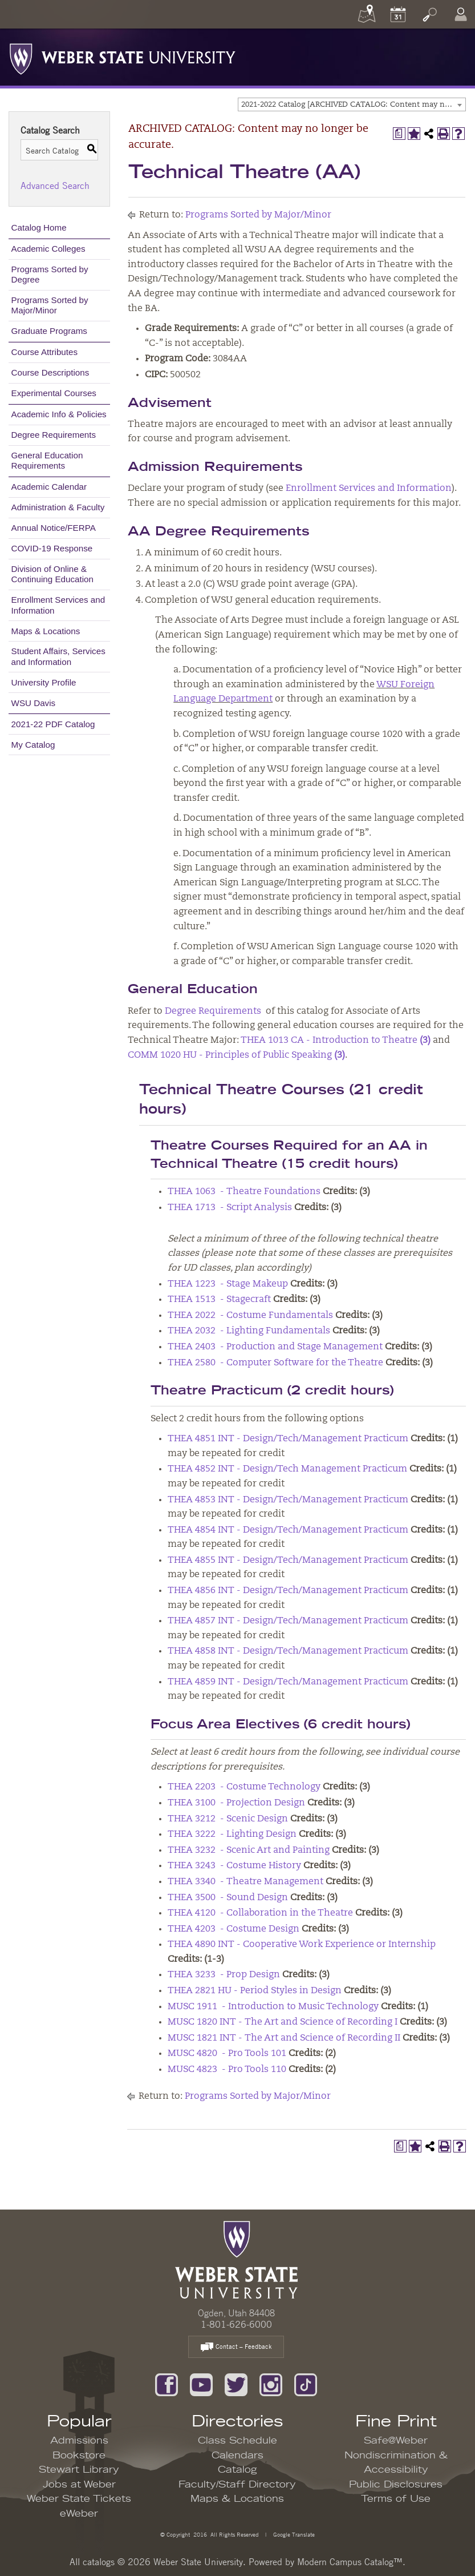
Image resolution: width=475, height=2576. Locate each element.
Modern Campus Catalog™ (350, 2561)
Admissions (79, 2440)
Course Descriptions (50, 372)
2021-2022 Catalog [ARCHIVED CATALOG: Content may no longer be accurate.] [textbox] (353, 104)
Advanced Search (55, 185)
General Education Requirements (47, 460)
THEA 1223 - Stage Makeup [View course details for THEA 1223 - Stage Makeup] (228, 1284)
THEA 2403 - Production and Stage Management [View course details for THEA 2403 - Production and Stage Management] (275, 1347)
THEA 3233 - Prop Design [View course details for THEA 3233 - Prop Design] (224, 1975)
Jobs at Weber (79, 2484)
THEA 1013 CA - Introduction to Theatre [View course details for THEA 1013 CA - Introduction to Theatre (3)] (336, 1040)
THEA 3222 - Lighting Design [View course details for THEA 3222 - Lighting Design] (232, 1834)
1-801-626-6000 (236, 2324)
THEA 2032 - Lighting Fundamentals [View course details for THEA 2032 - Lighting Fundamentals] (249, 1331)
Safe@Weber (396, 2440)
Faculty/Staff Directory (237, 2484)
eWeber (79, 2513)
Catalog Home (39, 227)
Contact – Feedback (236, 2347)
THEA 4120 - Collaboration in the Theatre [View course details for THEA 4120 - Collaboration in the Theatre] (260, 1913)
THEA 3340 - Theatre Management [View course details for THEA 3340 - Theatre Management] (245, 1881)
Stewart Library (79, 2469)
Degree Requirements (53, 435)
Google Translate (293, 2534)
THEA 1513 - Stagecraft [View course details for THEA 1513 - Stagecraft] (219, 1299)
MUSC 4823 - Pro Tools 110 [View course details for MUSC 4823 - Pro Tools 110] (227, 2069)
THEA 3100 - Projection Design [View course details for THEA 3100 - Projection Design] (236, 1803)
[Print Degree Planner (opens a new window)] (399, 133)
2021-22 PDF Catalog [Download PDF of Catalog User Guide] (53, 724)
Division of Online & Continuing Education (52, 574)
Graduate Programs (49, 331)
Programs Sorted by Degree (49, 274)
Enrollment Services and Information (58, 605)
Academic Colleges (48, 248)
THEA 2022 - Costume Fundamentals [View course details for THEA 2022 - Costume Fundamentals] (250, 1315)
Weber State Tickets (79, 2499)
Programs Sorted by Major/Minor (49, 305)
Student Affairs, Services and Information (58, 656)
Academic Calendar (49, 486)
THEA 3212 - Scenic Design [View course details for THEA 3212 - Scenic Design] (228, 1819)
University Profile (43, 682)
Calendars (237, 2455)
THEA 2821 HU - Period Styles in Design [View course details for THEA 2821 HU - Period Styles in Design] (255, 1991)
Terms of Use (396, 2499)
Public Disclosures (395, 2484)
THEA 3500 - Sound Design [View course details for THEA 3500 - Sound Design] (228, 1897)
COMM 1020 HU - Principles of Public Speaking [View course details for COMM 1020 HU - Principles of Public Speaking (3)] (236, 1055)
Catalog (237, 2469)
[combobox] (352, 104)
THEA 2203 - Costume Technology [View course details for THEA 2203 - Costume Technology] (244, 1787)
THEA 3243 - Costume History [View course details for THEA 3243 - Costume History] (234, 1865)
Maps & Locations (45, 631)
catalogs (99, 2561)
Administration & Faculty (58, 507)
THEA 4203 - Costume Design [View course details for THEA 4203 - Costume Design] (233, 1929)
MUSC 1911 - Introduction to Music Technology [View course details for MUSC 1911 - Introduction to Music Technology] (273, 2006)
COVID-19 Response (52, 548)
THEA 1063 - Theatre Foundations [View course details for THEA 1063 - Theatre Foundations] (244, 1191)
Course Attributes (44, 352)
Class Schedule (237, 2440)
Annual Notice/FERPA (53, 528)
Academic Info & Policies (59, 414)
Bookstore (78, 2455)
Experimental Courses (53, 393)
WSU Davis (33, 703)
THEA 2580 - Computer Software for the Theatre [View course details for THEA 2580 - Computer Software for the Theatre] (275, 1363)
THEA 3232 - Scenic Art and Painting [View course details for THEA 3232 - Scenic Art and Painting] (249, 1850)
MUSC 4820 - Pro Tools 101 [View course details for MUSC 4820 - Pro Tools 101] (227, 2053)
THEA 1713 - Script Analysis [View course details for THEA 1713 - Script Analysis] (230, 1207)
